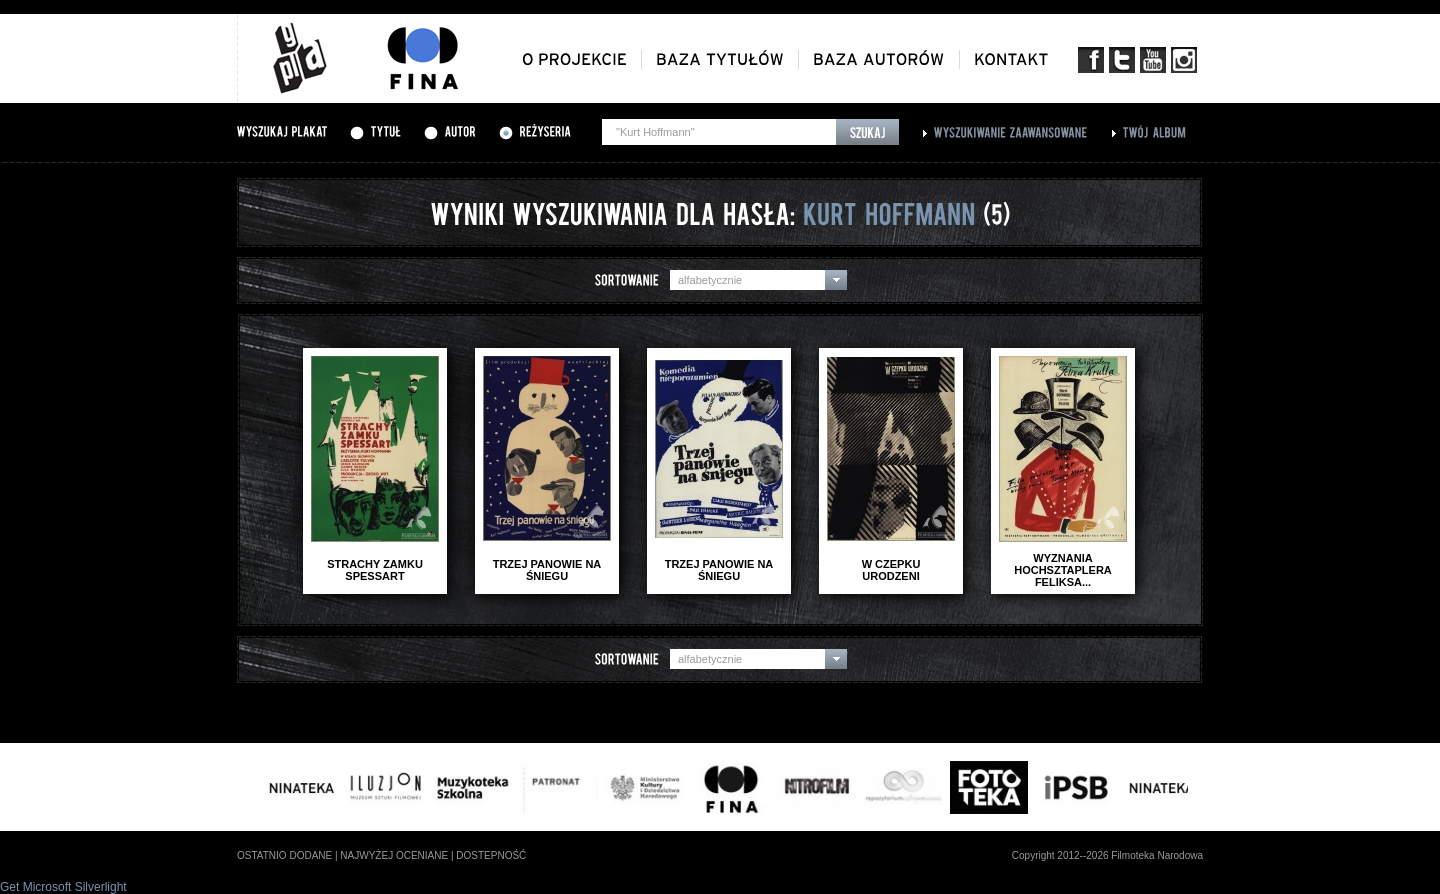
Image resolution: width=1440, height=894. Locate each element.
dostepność (491, 855)
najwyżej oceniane (394, 855)
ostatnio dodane (284, 855)
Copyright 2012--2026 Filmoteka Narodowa (1107, 855)
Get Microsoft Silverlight (63, 887)
